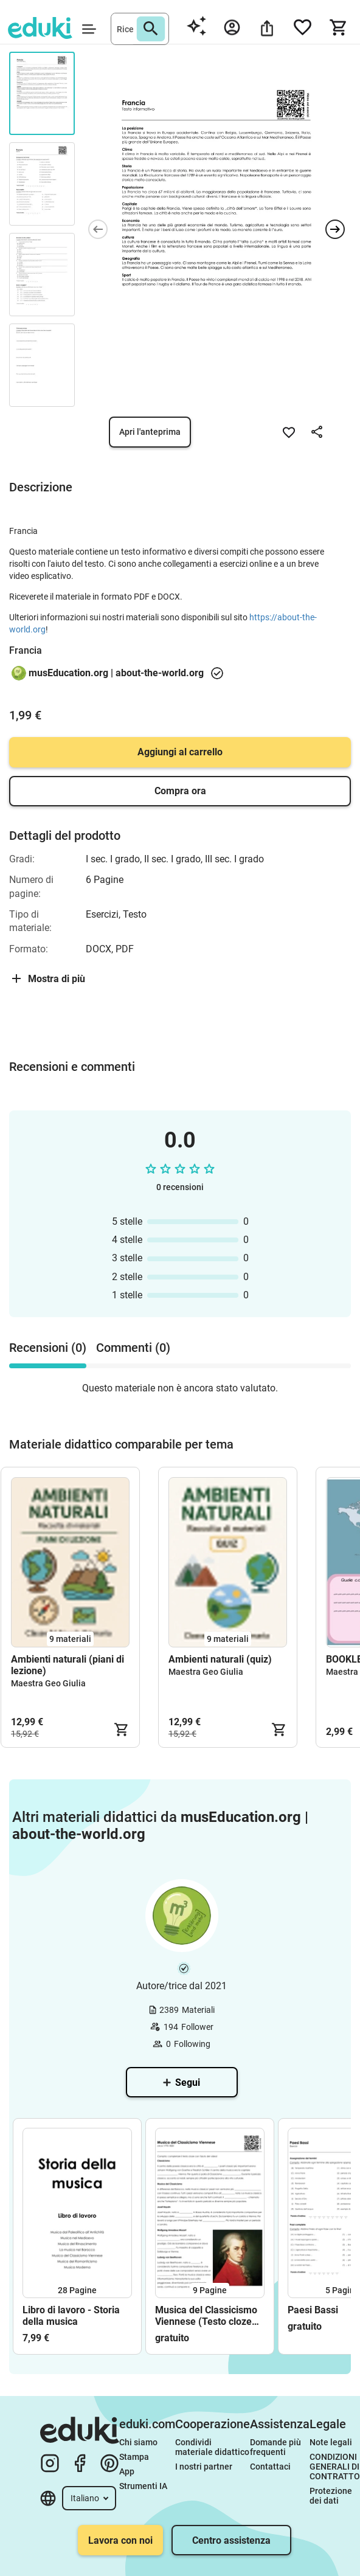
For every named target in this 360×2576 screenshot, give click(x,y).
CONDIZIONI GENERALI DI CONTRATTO (335, 2466)
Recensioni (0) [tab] (47, 1347)
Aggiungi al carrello (180, 752)
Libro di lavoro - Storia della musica (71, 2315)
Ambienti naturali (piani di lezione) (67, 1665)
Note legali (331, 2442)
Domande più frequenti (276, 2447)
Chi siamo (138, 2442)
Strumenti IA (143, 2486)
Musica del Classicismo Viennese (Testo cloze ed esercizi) (206, 2315)
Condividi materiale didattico (212, 2447)
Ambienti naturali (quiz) (220, 1659)
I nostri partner (203, 2466)
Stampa (134, 2457)
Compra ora (180, 791)
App (126, 2471)
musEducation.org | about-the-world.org (116, 673)
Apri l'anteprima (150, 432)
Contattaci (270, 2466)
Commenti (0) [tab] (133, 1347)
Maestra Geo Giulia (48, 1683)
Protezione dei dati (332, 2495)
